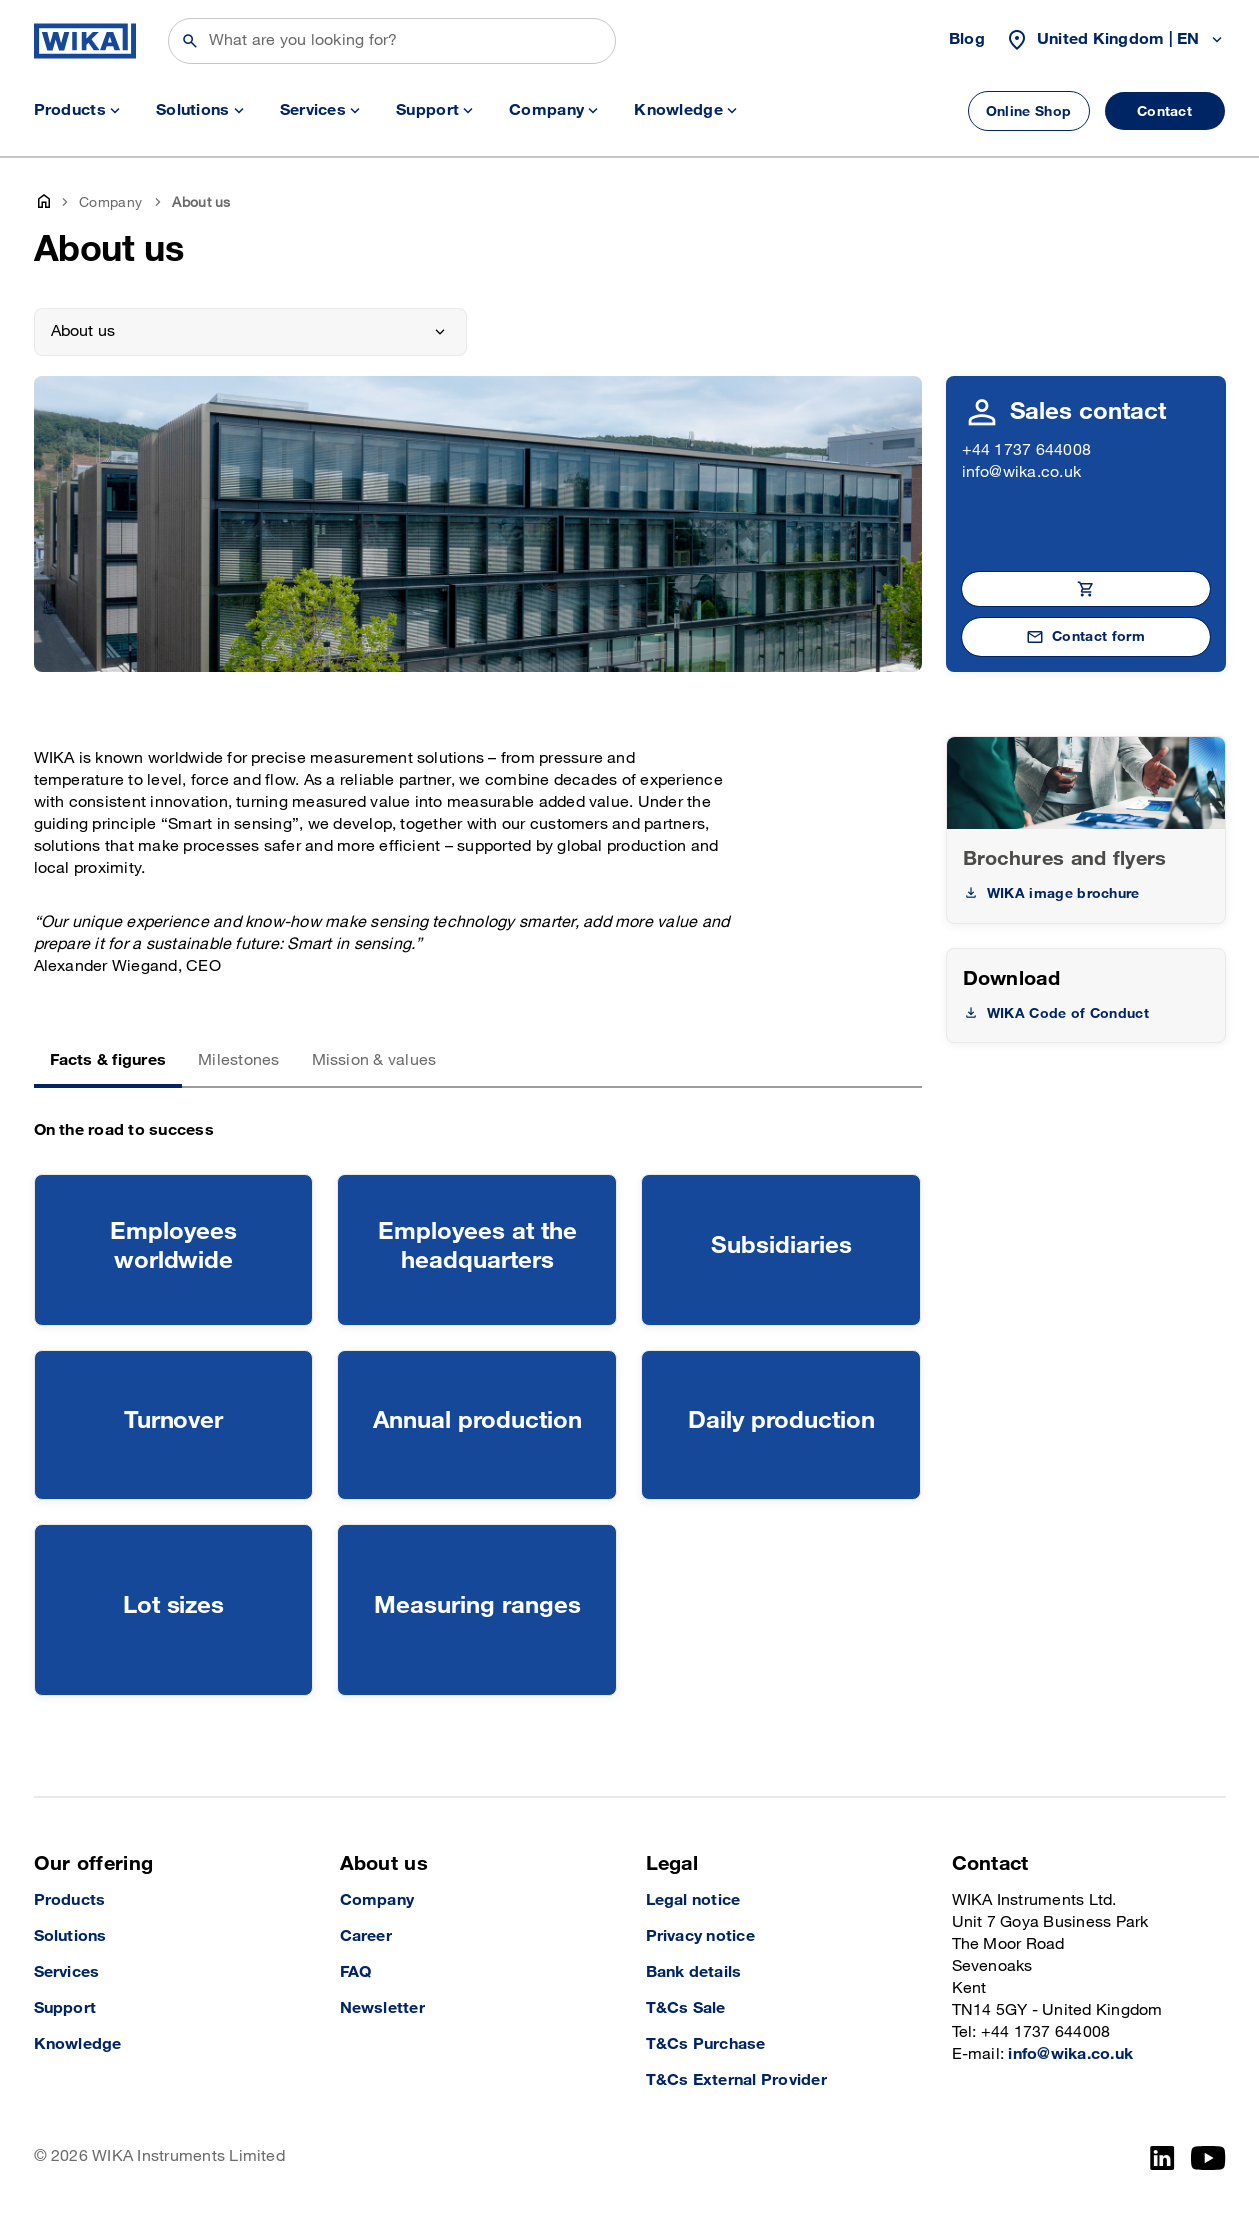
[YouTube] (1208, 2158)
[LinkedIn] (1162, 2158)
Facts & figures (108, 1060)
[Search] (392, 41)
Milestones (238, 1060)
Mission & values (374, 1060)
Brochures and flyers (1065, 859)
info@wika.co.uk (1022, 472)
